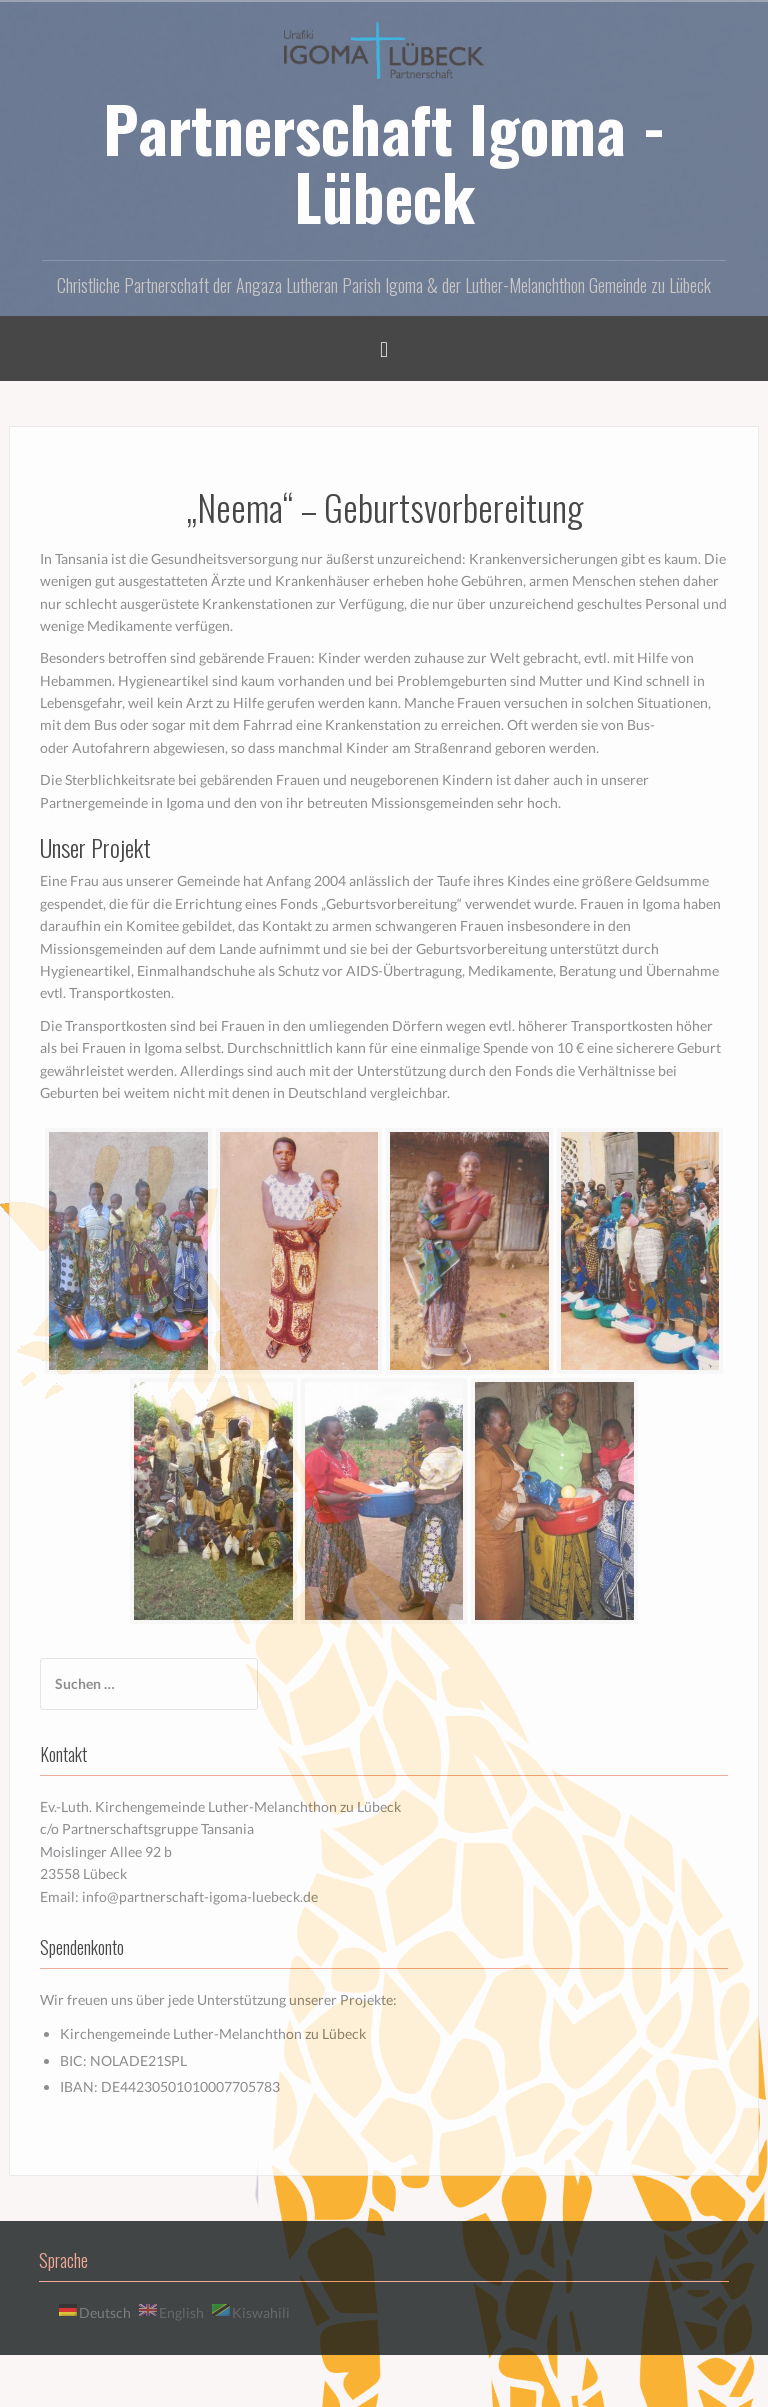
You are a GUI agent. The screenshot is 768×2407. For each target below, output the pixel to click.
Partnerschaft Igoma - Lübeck (384, 162)
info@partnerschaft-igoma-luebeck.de (200, 1896)
